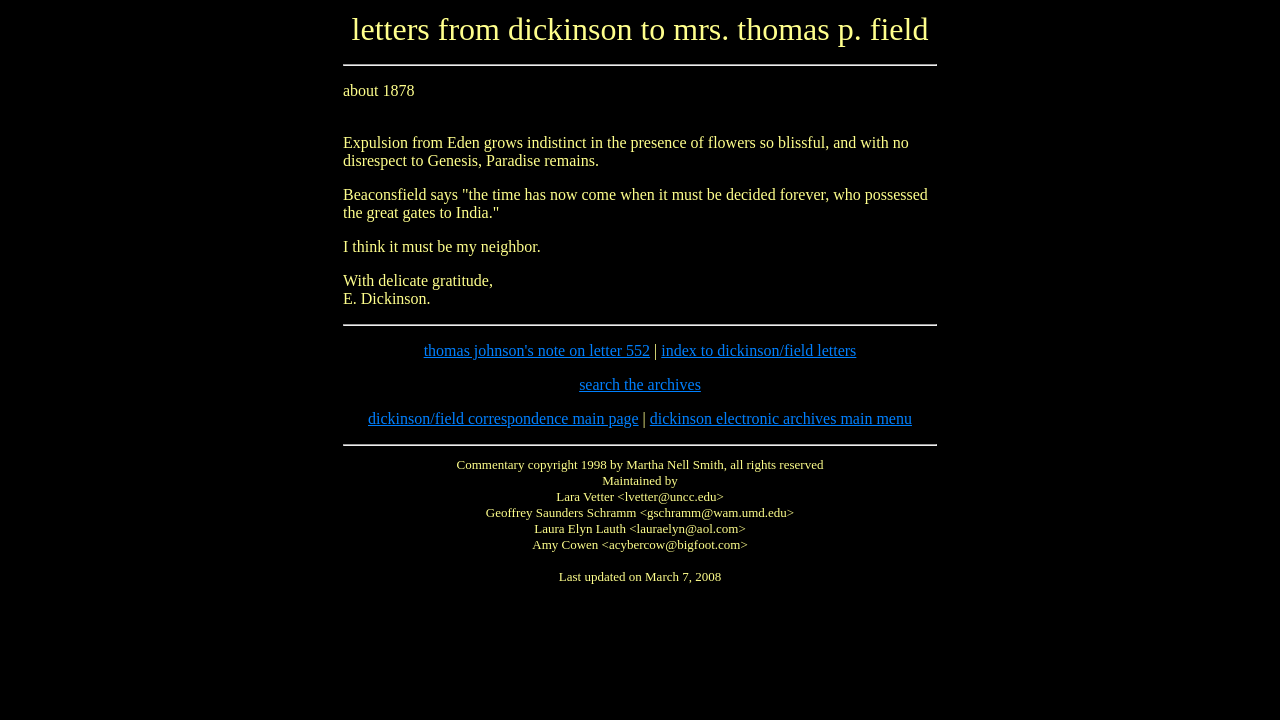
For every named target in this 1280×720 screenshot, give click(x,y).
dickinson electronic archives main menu (781, 418)
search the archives (640, 384)
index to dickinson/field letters (758, 350)
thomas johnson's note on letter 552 (537, 350)
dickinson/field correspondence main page (503, 418)
